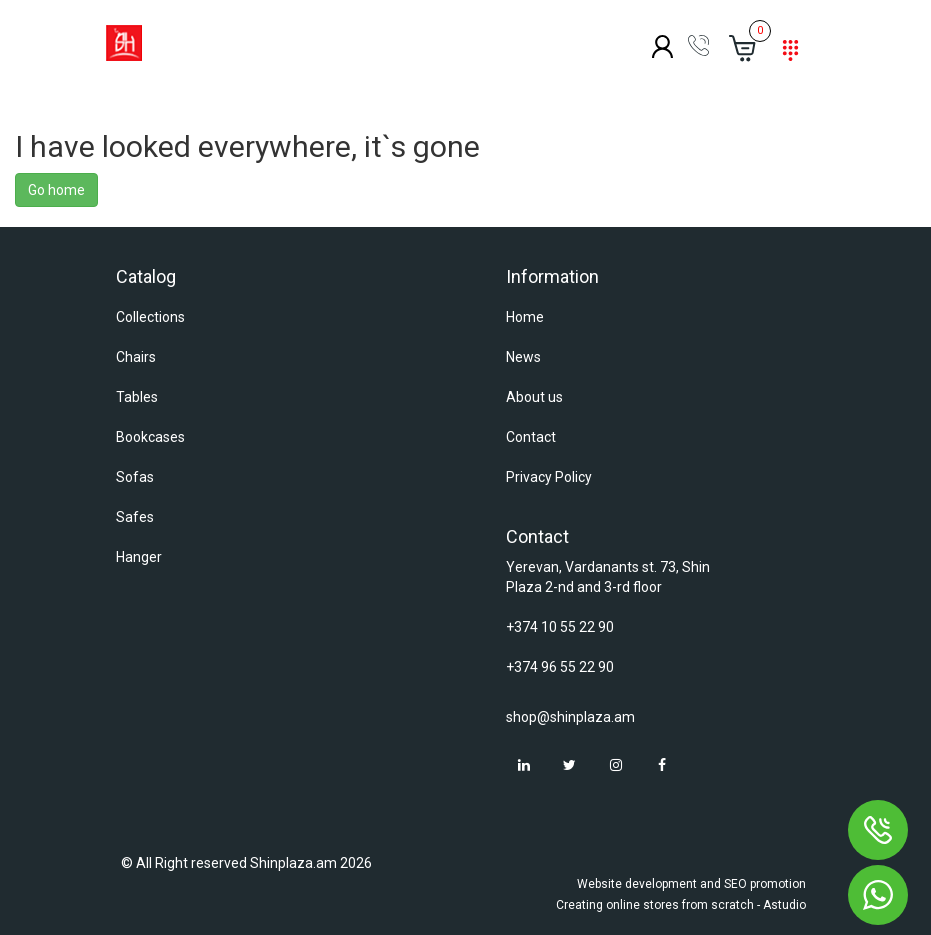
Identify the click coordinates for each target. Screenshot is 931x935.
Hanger (139, 557)
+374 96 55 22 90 (560, 667)
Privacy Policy (549, 477)
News (523, 357)
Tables (137, 397)
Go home (56, 190)
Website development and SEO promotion (691, 884)
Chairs (136, 357)
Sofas (135, 477)
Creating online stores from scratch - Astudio (681, 905)
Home (525, 317)
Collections (150, 317)
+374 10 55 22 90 (560, 627)
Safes (135, 517)
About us (534, 397)
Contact (531, 437)
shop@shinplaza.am (570, 717)
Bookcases (150, 437)
